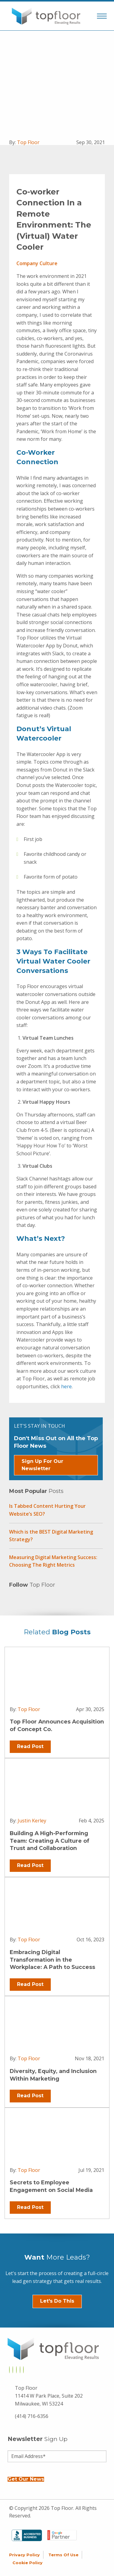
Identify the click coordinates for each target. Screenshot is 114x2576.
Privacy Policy (24, 2555)
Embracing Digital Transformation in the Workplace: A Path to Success (52, 1959)
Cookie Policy (27, 2563)
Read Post (30, 1746)
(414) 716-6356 (31, 2416)
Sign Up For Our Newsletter (42, 1464)
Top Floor (28, 142)
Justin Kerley (32, 1820)
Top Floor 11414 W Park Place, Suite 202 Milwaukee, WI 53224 (49, 2396)
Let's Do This (57, 2301)
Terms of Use (63, 2555)
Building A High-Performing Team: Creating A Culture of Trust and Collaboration (49, 1840)
